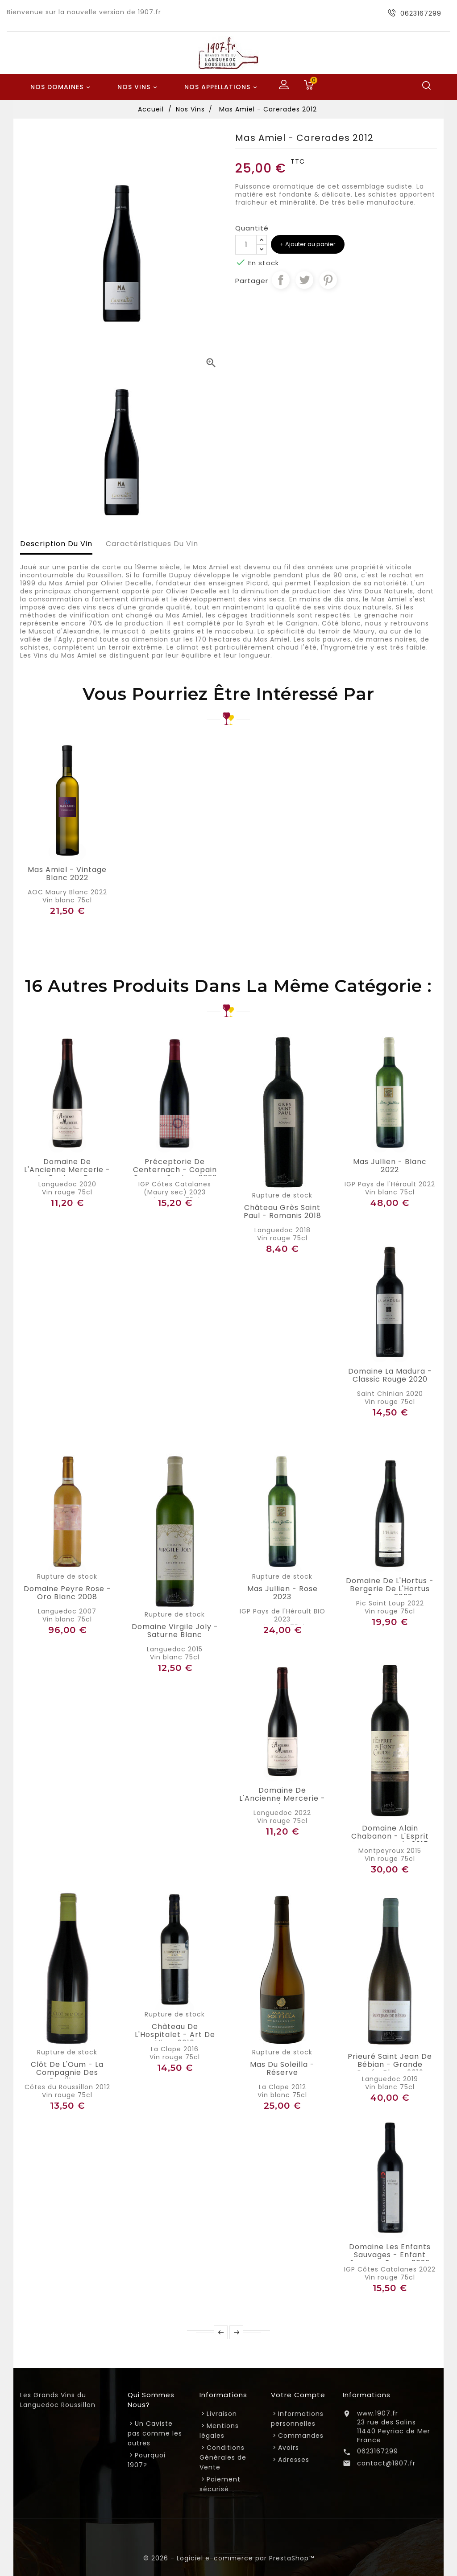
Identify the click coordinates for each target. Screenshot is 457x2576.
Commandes (301, 2435)
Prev (221, 2332)
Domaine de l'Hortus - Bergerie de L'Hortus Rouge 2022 (390, 1589)
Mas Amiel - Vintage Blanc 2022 (67, 874)
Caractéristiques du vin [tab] (152, 544)
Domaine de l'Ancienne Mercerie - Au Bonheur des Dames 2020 (67, 1174)
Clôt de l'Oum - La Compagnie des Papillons (67, 2073)
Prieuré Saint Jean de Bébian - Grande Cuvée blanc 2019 (390, 2065)
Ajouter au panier (310, 244)
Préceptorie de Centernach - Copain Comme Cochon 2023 (175, 1170)
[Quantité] (246, 245)
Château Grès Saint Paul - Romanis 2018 (282, 1212)
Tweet (304, 280)
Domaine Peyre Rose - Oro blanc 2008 (67, 1593)
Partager (281, 280)
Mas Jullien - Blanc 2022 (390, 1166)
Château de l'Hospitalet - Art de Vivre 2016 (175, 2035)
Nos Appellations (222, 87)
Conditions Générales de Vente (222, 2457)
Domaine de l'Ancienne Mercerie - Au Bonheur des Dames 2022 (282, 1802)
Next (236, 2332)
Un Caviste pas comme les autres (155, 2433)
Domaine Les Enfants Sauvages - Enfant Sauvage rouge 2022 (390, 2255)
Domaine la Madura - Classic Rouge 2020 (390, 1375)
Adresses (293, 2459)
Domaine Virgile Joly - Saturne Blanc (175, 1631)
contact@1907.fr (386, 2463)
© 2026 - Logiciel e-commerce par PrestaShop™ (228, 2558)
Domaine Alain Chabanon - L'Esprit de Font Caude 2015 (390, 1836)
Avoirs (288, 2447)
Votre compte (298, 2394)
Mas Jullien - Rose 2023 (282, 1593)
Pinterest (328, 280)
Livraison (222, 2413)
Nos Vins (138, 87)
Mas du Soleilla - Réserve (282, 2069)
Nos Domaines (61, 87)
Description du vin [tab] (56, 544)
